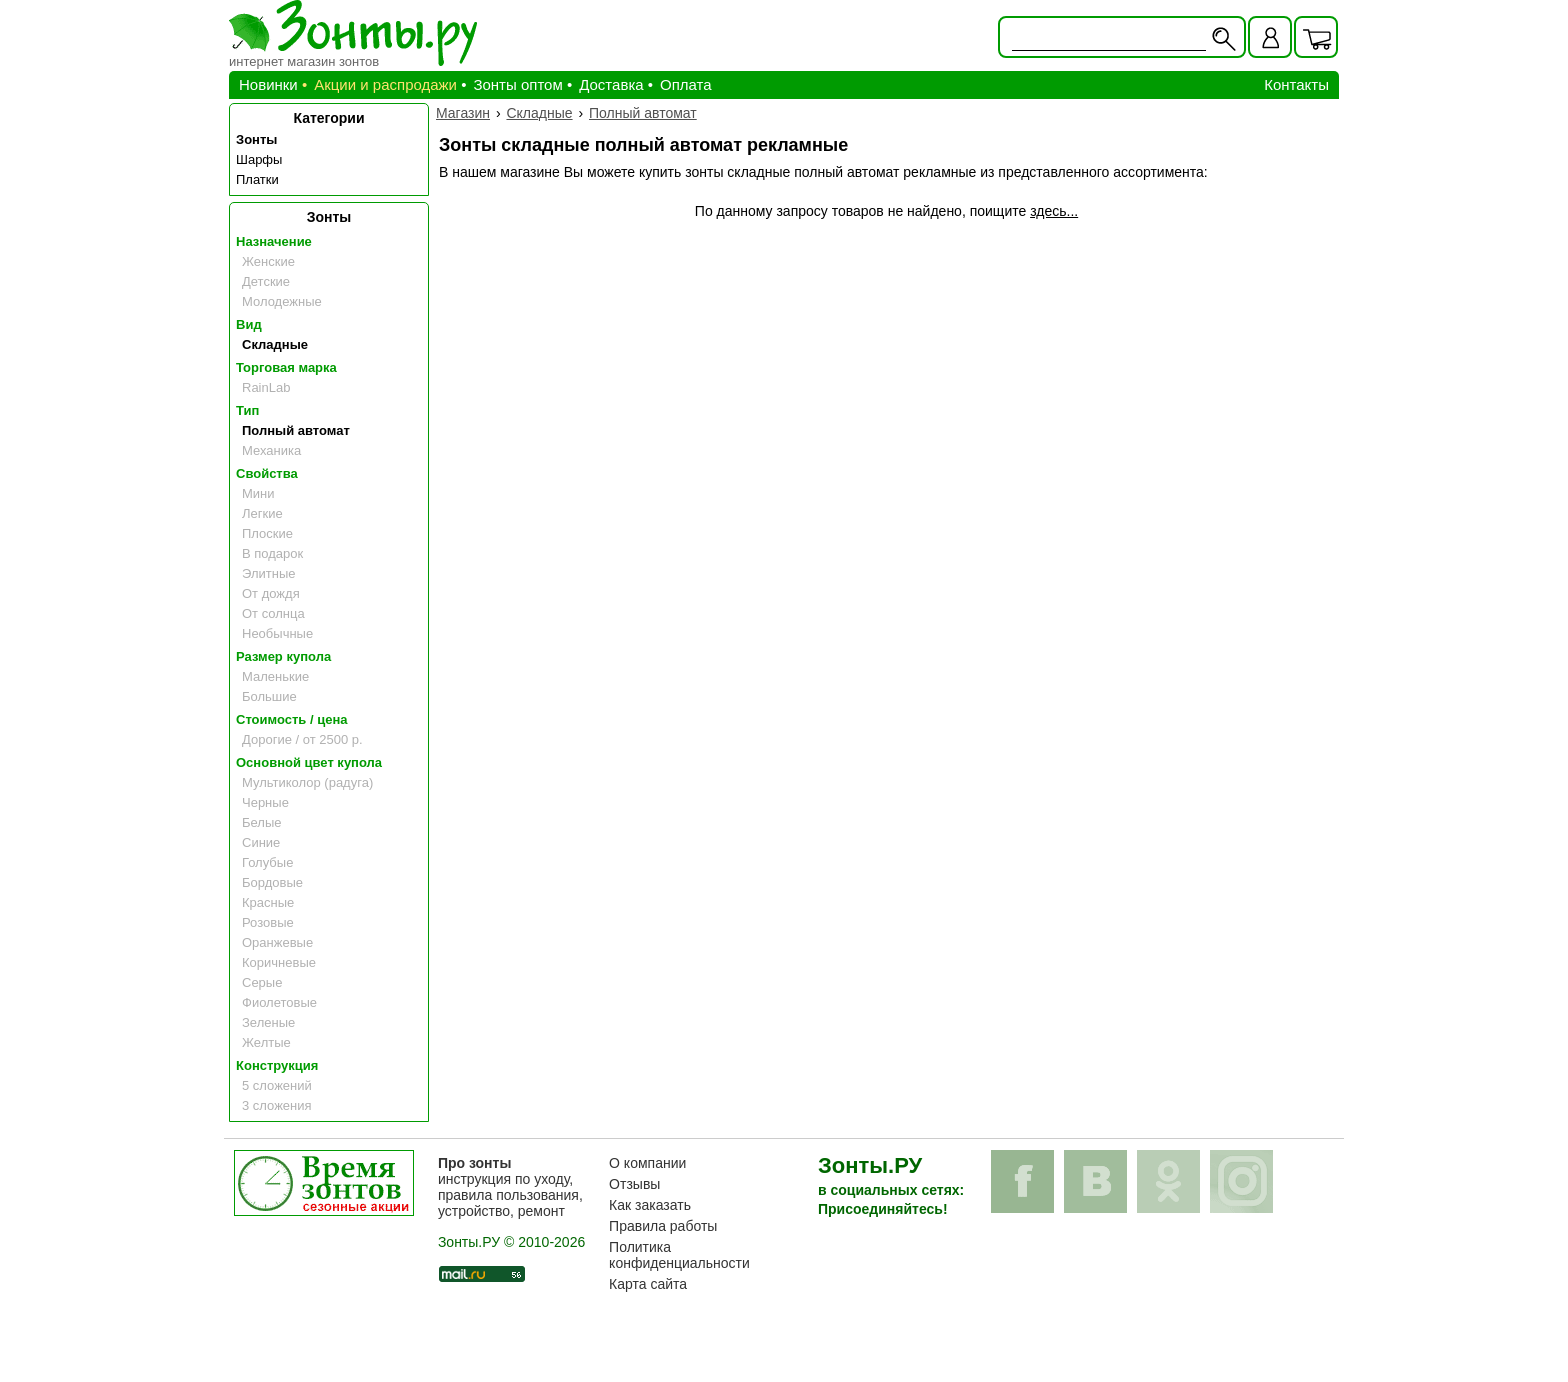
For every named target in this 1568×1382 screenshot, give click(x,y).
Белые (262, 822)
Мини (258, 493)
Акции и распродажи (385, 84)
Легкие (262, 513)
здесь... (1054, 211)
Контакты (1296, 84)
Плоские (267, 533)
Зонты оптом (517, 84)
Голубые (267, 862)
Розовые (268, 922)
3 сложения (277, 1105)
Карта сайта (648, 1284)
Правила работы (663, 1226)
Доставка (611, 84)
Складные (275, 344)
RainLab (266, 387)
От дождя (271, 593)
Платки (257, 179)
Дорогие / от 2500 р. (302, 739)
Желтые (266, 1042)
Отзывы (634, 1184)
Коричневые (279, 962)
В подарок (272, 553)
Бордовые (272, 882)
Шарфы (259, 159)
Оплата (686, 84)
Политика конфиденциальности (679, 1255)
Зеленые (268, 1022)
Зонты (256, 139)
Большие (269, 696)
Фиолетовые (279, 1002)
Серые (262, 982)
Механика (271, 450)
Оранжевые (277, 942)
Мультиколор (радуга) (307, 782)
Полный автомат (296, 430)
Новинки (268, 84)
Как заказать (650, 1205)
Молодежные (282, 301)
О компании (647, 1163)
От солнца (273, 613)
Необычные (277, 633)
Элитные (268, 573)
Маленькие (275, 676)
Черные (265, 802)
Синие (261, 842)
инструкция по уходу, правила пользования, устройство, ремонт (510, 1187)
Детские (266, 281)
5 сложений (277, 1085)
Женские (268, 261)
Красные (268, 902)
